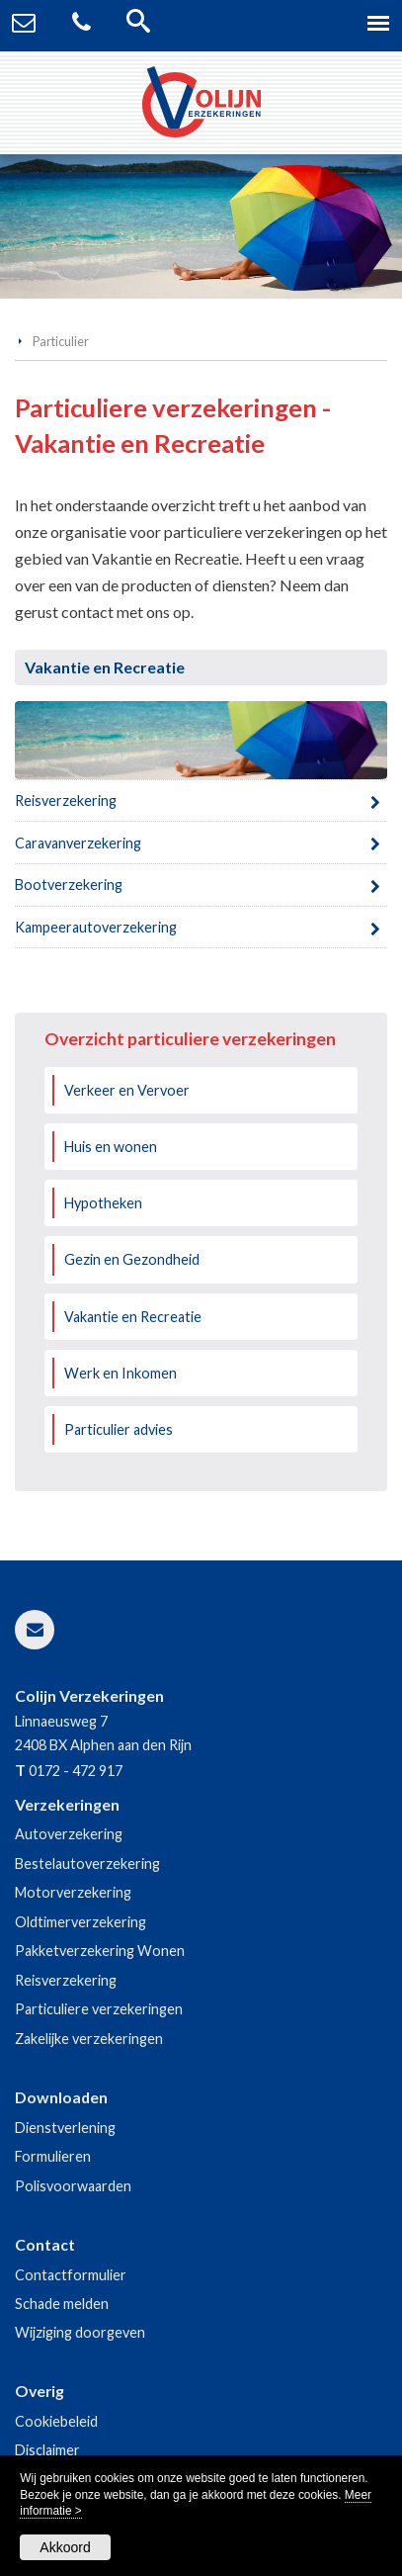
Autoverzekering (68, 1833)
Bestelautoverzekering (87, 1863)
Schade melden (62, 2303)
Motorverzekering (73, 1892)
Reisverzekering (66, 800)
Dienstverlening (65, 2127)
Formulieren (53, 2156)
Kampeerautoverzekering (96, 927)
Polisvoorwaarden (73, 2185)
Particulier (61, 341)
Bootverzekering (68, 884)
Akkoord (65, 2547)
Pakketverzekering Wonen (100, 1950)
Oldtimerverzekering (80, 1921)
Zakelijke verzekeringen (89, 2038)
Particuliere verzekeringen (99, 2008)
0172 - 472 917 (75, 1770)
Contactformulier (70, 2274)
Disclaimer (47, 2450)
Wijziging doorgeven (80, 2332)
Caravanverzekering (78, 843)
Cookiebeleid (56, 2421)
